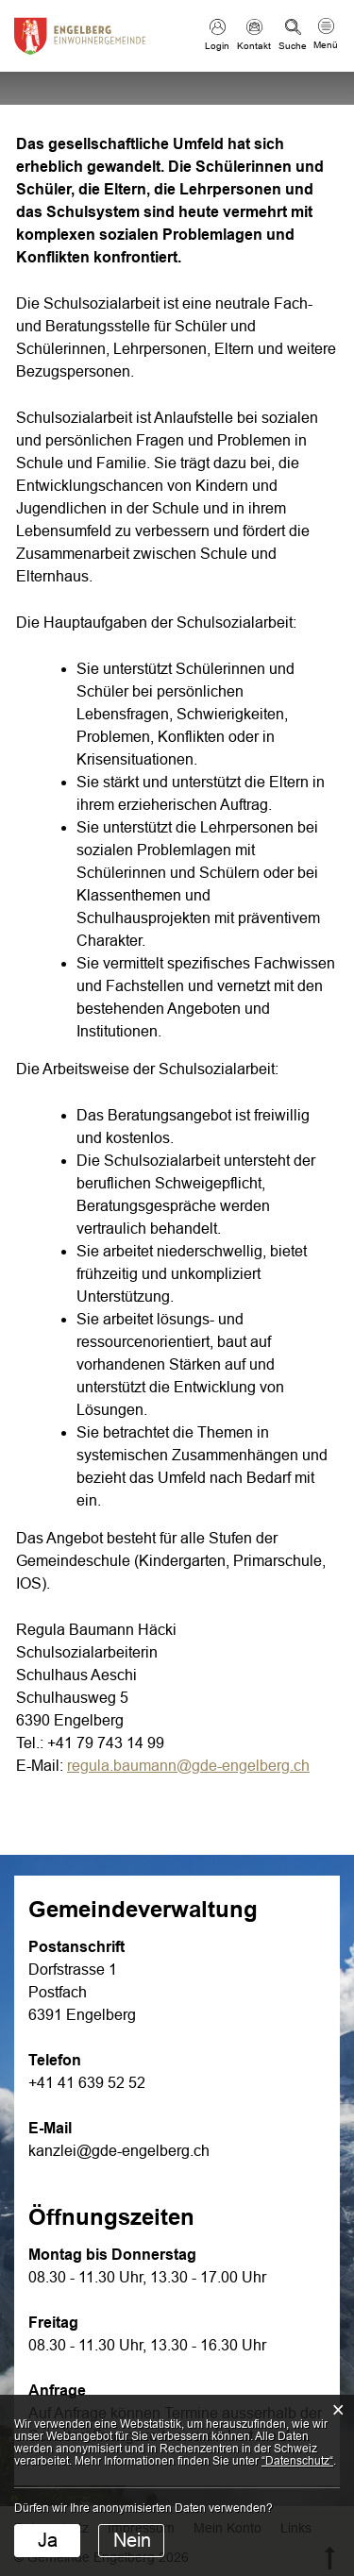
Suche (292, 46)
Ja (48, 2540)
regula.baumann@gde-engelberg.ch (188, 1766)
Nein (132, 2540)
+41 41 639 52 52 (86, 2083)
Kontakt (254, 46)
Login (217, 46)
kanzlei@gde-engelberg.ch (119, 2151)
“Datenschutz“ (297, 2460)
